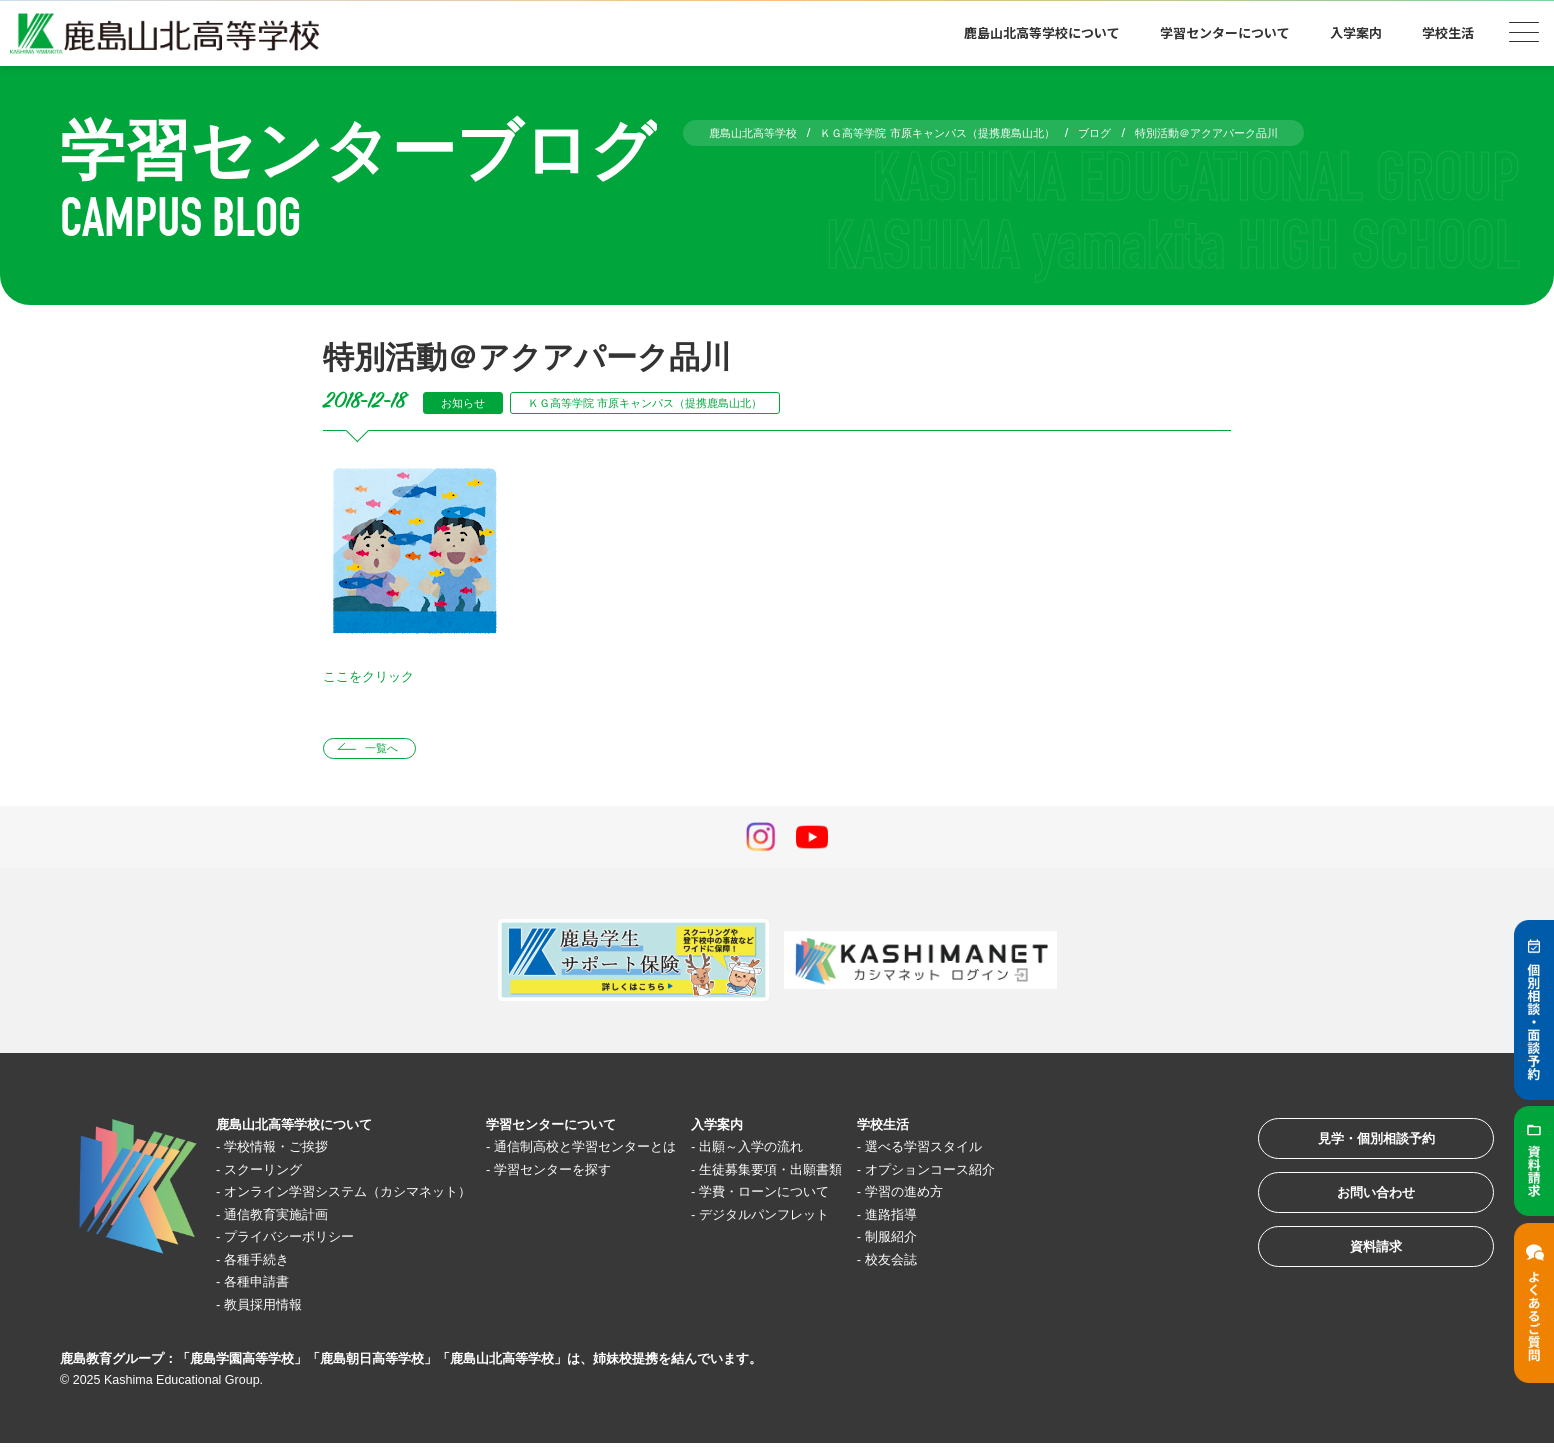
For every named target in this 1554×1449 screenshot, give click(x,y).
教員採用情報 (274, 1308)
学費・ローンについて (848, 1196)
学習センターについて (1225, 32)
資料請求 (1358, 1273)
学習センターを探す (605, 1173)
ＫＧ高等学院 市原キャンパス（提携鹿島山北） (682, 402)
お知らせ (469, 402)
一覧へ (390, 750)
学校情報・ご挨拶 (289, 1151)
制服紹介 (992, 1241)
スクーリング (274, 1173)
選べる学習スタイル (1029, 1151)
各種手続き (266, 1263)
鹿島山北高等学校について (1042, 32)
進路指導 (992, 1218)
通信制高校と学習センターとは (643, 1151)
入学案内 (1356, 32)
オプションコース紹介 (1037, 1173)
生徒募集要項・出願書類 (855, 1173)
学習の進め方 (1007, 1196)
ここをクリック (375, 675)
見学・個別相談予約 (1358, 1149)
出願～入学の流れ (833, 1151)
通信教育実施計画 (289, 1218)
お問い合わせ (1358, 1211)
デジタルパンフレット (848, 1218)
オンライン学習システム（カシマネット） (371, 1196)
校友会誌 (992, 1263)
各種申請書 (266, 1286)
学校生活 (1448, 32)
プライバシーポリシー (304, 1241)
